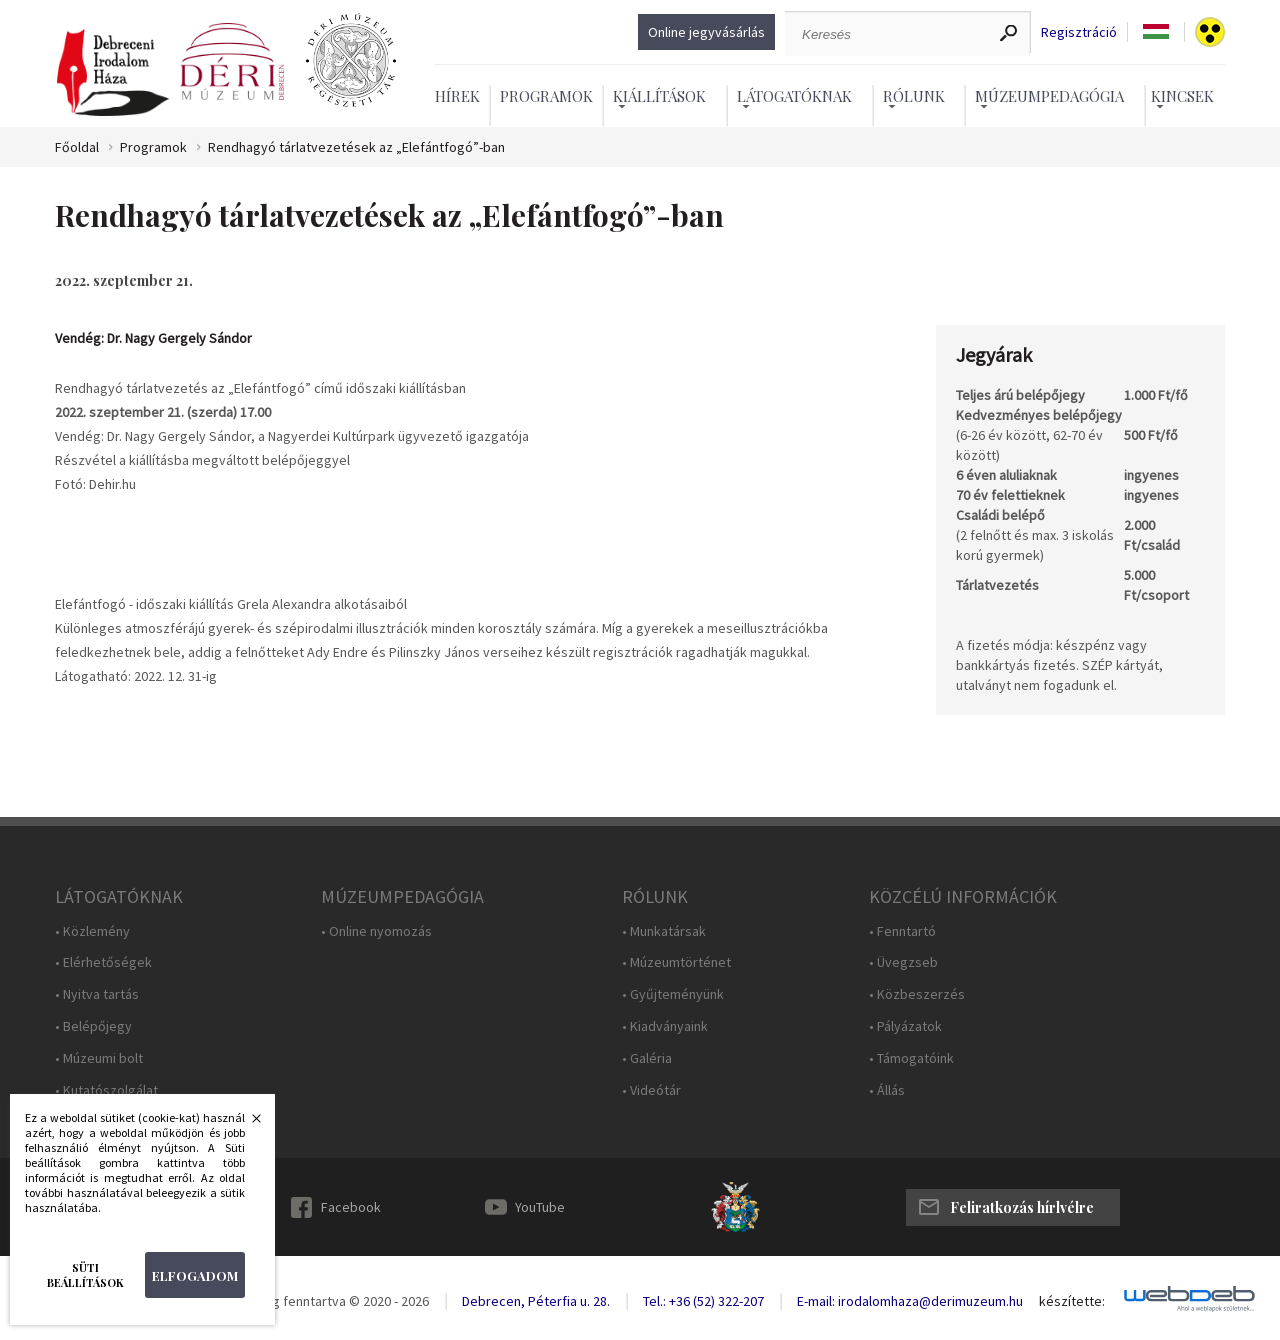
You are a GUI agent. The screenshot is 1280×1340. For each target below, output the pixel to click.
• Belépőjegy (93, 1026)
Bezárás (246, 1124)
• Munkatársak (664, 931)
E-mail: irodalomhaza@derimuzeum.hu (910, 1301)
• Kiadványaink (665, 1026)
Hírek (457, 96)
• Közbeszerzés (917, 994)
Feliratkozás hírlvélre (1022, 1207)
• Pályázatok (905, 1026)
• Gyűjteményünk (673, 994)
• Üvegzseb (903, 962)
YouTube (540, 1207)
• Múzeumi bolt (99, 1058)
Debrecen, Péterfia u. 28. (536, 1301)
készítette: (1072, 1301)
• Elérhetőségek (103, 962)
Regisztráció (1079, 32)
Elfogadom (195, 1275)
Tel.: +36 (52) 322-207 (703, 1301)
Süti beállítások (85, 1275)
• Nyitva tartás (97, 994)
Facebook (351, 1207)
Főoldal (77, 147)
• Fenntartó (902, 931)
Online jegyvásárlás (706, 32)
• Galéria (647, 1058)
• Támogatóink (911, 1058)
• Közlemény (92, 931)
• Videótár (651, 1090)
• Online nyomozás (376, 931)
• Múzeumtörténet (676, 962)
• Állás (887, 1090)
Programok (546, 96)
